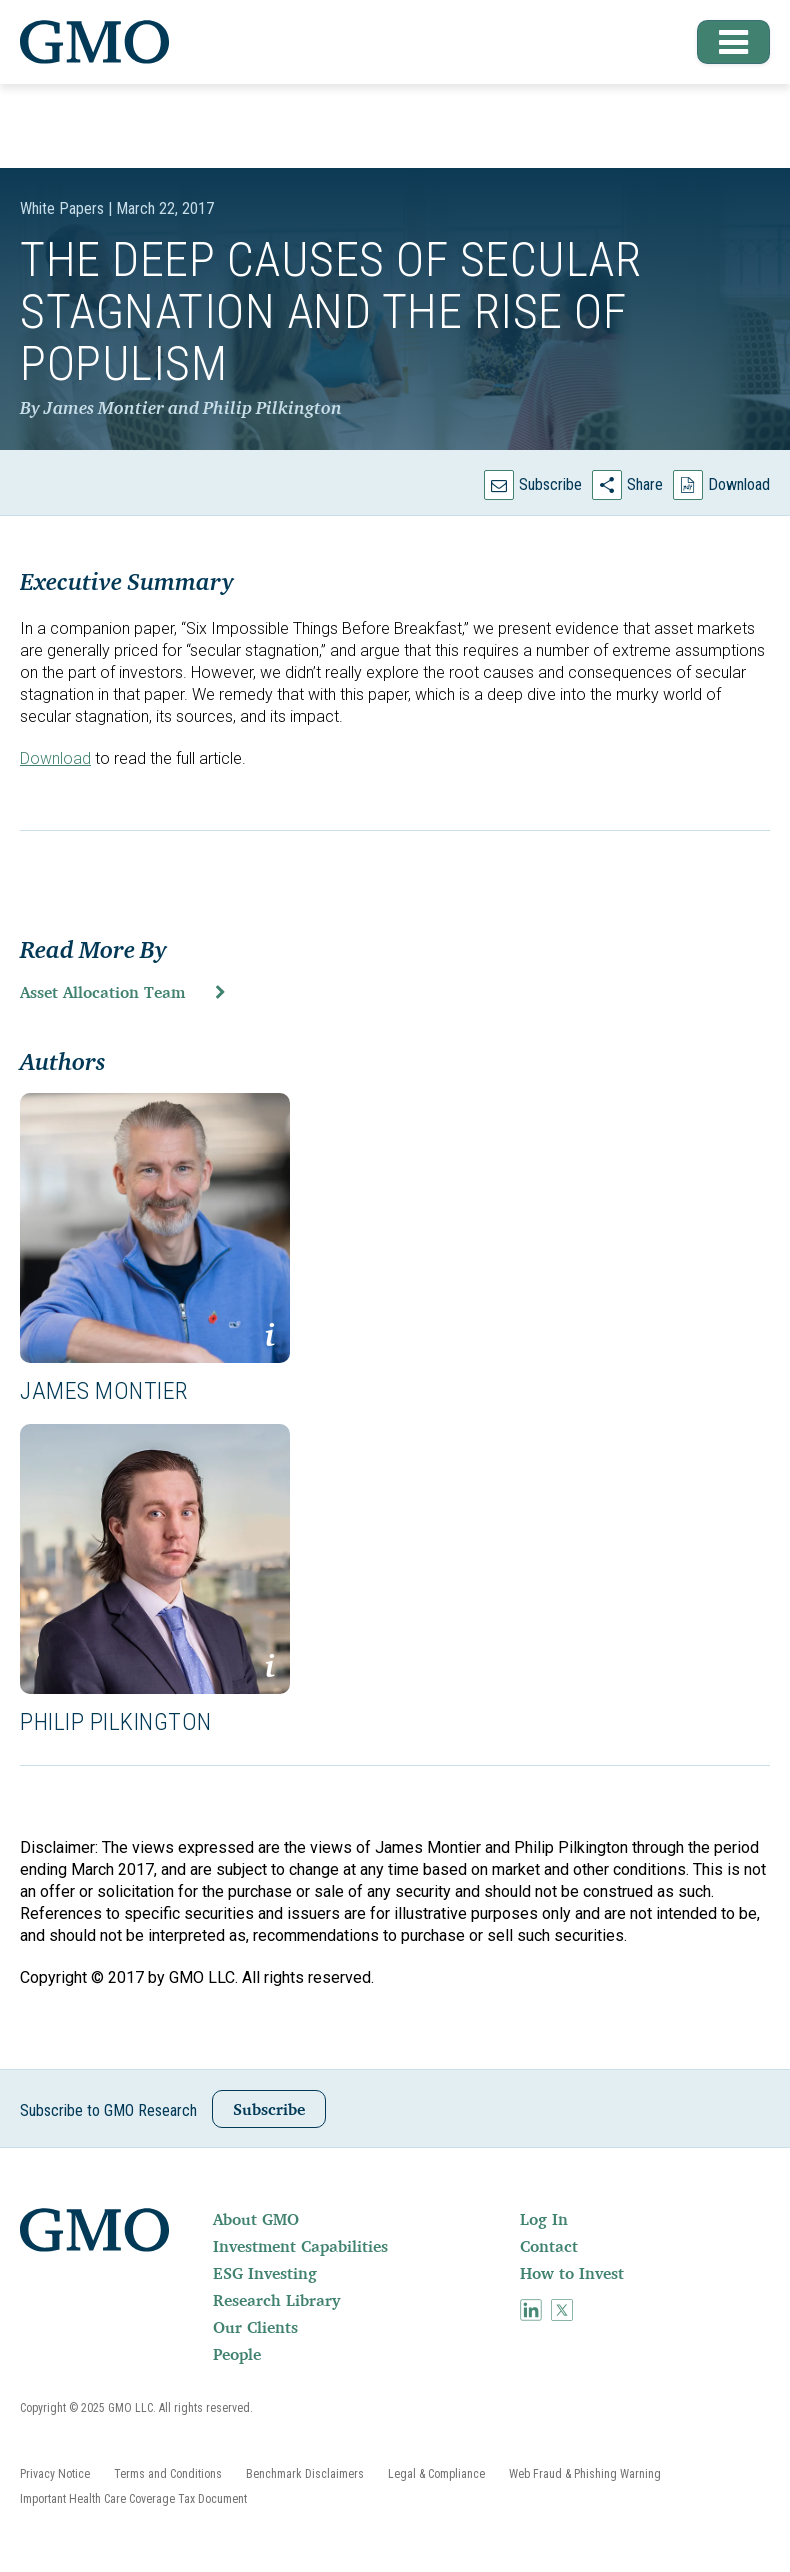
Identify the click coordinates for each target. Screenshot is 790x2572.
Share (645, 484)
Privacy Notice (55, 2474)
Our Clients (255, 2327)
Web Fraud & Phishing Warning (585, 2474)
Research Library (276, 2300)
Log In (544, 2219)
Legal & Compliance (436, 2474)
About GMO (256, 2219)
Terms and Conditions (168, 2474)
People (237, 2354)
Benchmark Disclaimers (305, 2474)
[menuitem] (364, 2219)
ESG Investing (265, 2273)
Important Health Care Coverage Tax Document (133, 2499)
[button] (725, 42)
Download (739, 484)
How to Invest (572, 2273)
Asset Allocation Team (102, 992)
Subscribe (550, 484)
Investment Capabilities (300, 2246)
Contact (549, 2246)
